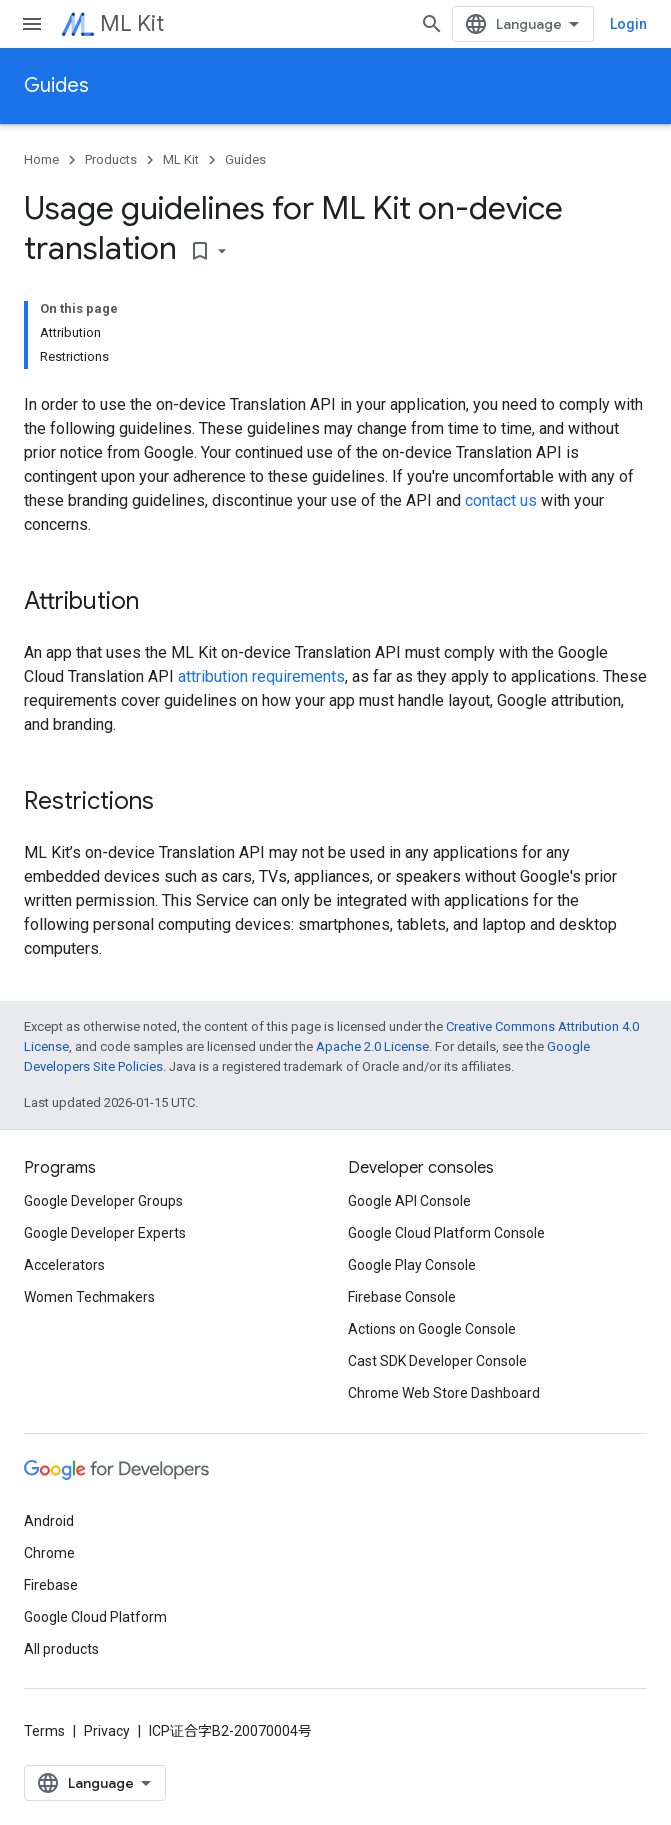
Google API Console (409, 1201)
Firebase (51, 1585)
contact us (501, 500)
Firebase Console (402, 1297)
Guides (56, 85)
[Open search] (432, 24)
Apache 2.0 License (372, 1046)
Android (49, 1521)
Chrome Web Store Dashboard (444, 1393)
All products (61, 1649)
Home (41, 159)
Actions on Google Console (432, 1329)
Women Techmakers (89, 1297)
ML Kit (132, 23)
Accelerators (64, 1265)
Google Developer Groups (103, 1201)
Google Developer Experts (105, 1233)
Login (628, 24)
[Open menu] (32, 24)
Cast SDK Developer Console (437, 1361)
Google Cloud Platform (95, 1617)
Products (111, 159)
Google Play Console (412, 1265)
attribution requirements (261, 676)
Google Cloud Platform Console (446, 1233)
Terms (44, 1731)
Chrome (49, 1553)
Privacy (107, 1731)
